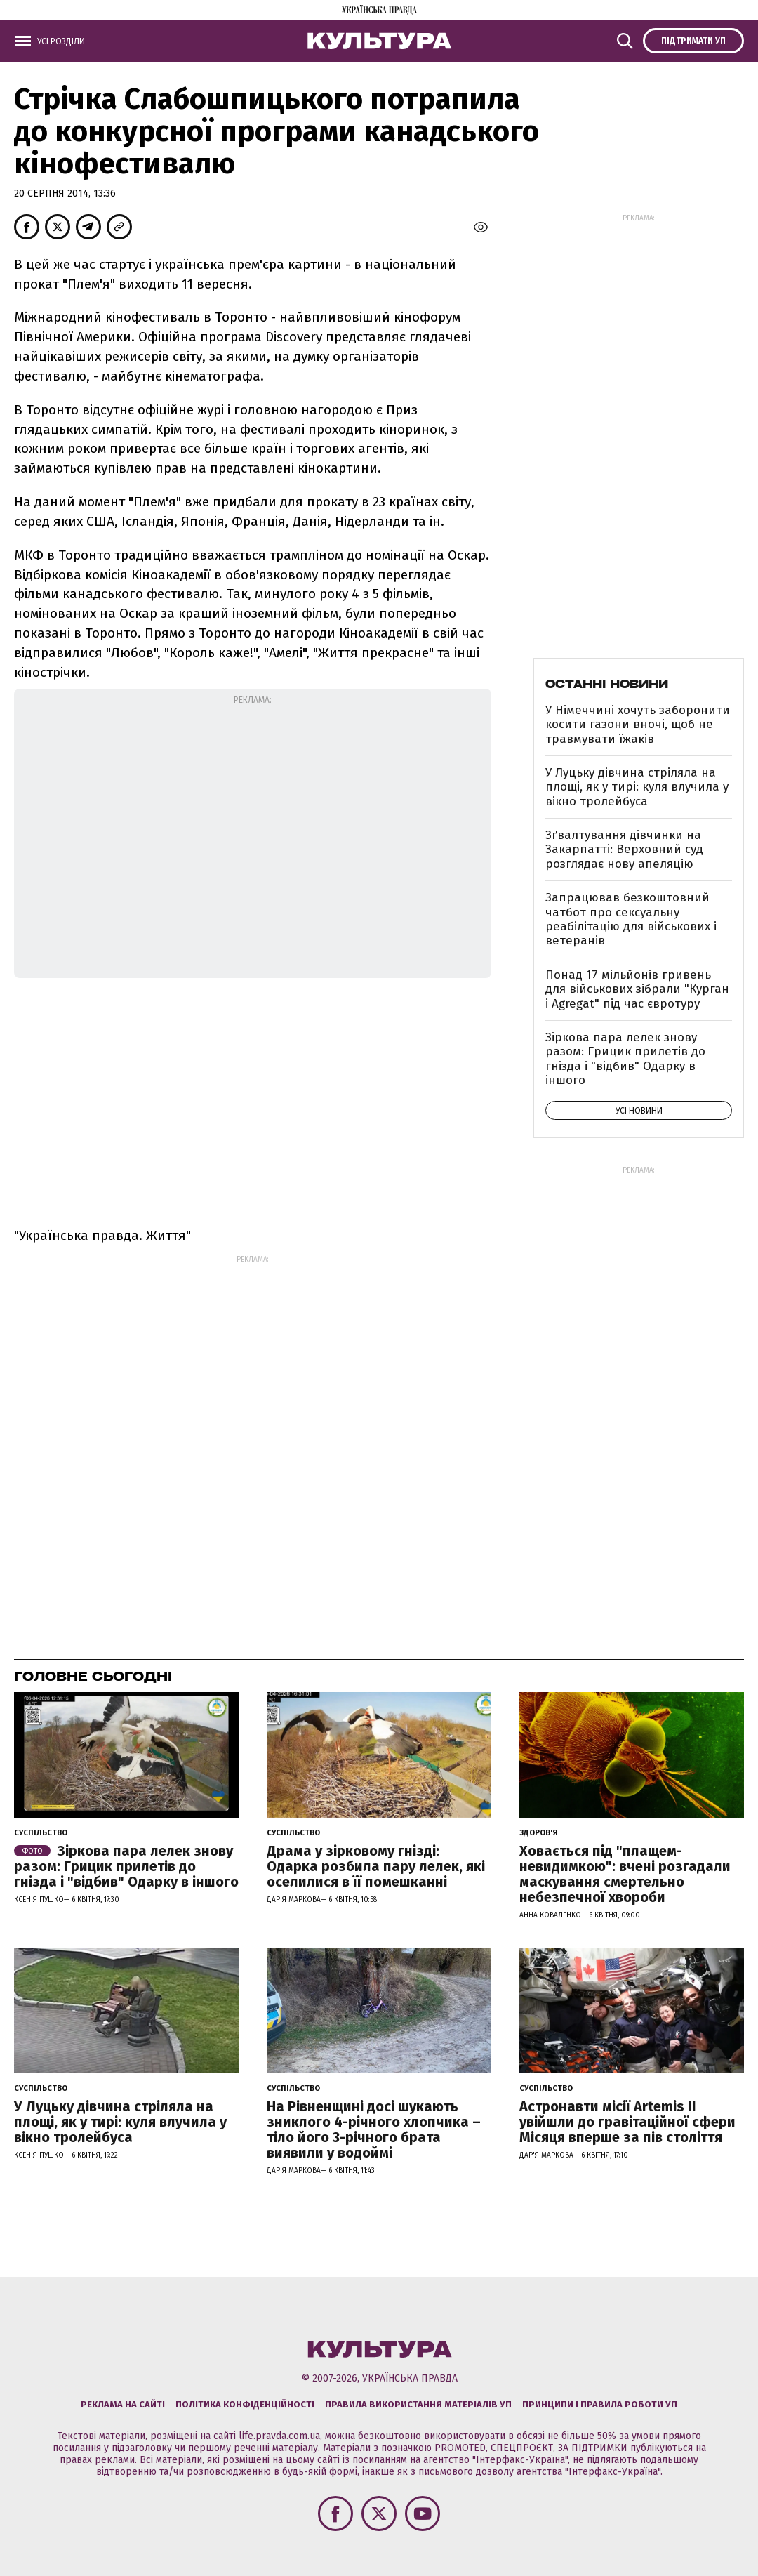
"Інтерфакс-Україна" (520, 2460)
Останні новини (606, 684)
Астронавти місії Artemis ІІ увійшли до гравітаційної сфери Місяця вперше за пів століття (627, 2122)
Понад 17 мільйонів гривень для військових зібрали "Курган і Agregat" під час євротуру (637, 989)
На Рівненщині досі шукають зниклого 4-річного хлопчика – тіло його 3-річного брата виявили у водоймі (374, 2129)
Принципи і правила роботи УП (599, 2404)
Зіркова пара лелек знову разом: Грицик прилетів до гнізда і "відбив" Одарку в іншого (625, 1059)
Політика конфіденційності (244, 2404)
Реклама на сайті (123, 2404)
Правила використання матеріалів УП (418, 2404)
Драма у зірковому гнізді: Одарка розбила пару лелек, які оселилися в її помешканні (376, 1866)
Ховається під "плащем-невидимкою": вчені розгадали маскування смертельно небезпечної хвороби (625, 1873)
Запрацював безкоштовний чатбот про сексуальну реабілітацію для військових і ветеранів (631, 919)
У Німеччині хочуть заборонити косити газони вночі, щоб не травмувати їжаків (637, 724)
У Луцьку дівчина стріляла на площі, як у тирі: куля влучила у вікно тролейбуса (637, 787)
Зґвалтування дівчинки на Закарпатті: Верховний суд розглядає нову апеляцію (624, 849)
